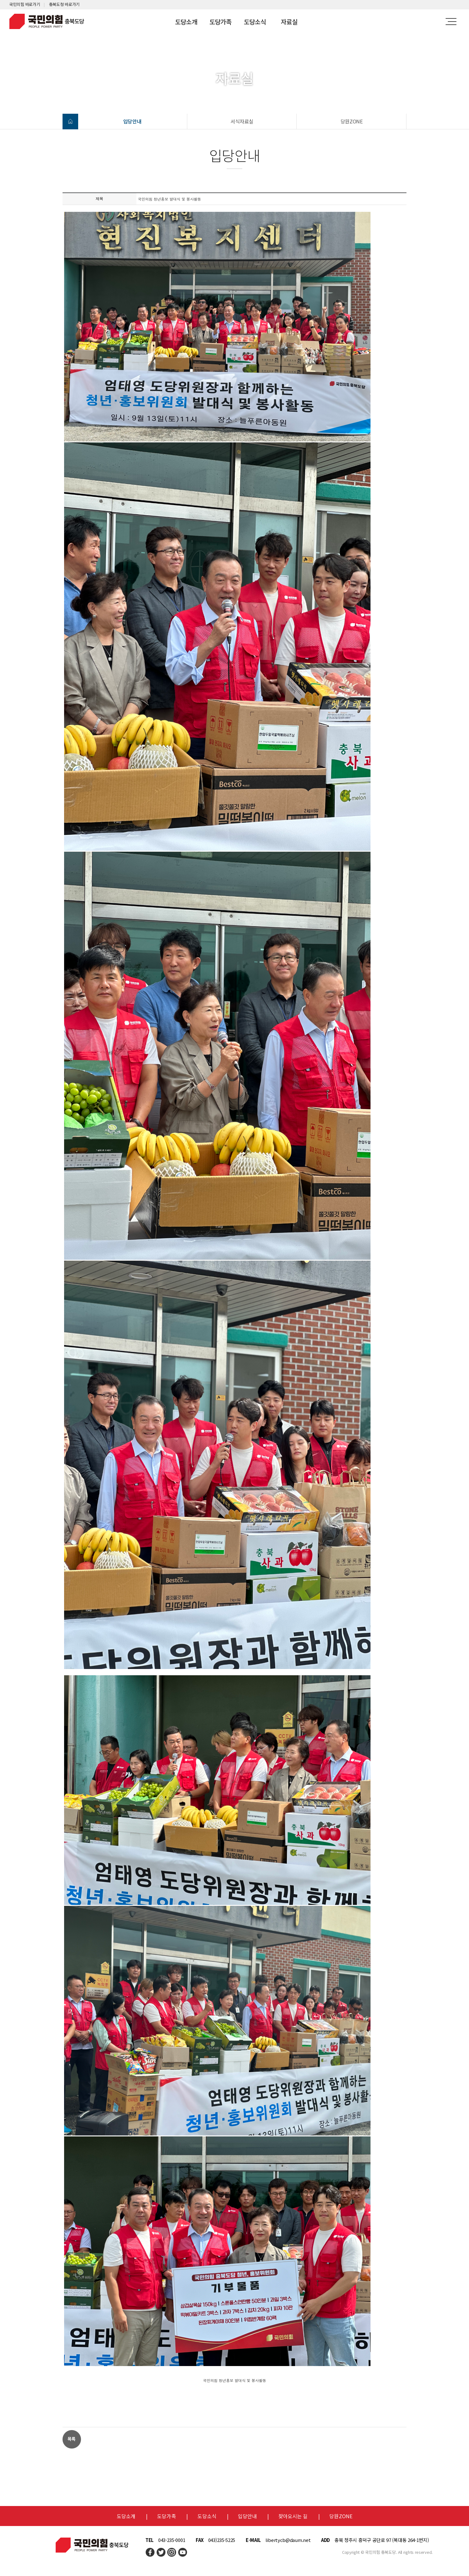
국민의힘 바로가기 (24, 4)
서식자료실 (242, 121)
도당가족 (220, 21)
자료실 (289, 21)
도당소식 (255, 21)
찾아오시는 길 (293, 2516)
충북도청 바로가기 (64, 4)
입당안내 (133, 121)
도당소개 (186, 21)
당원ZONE (351, 121)
